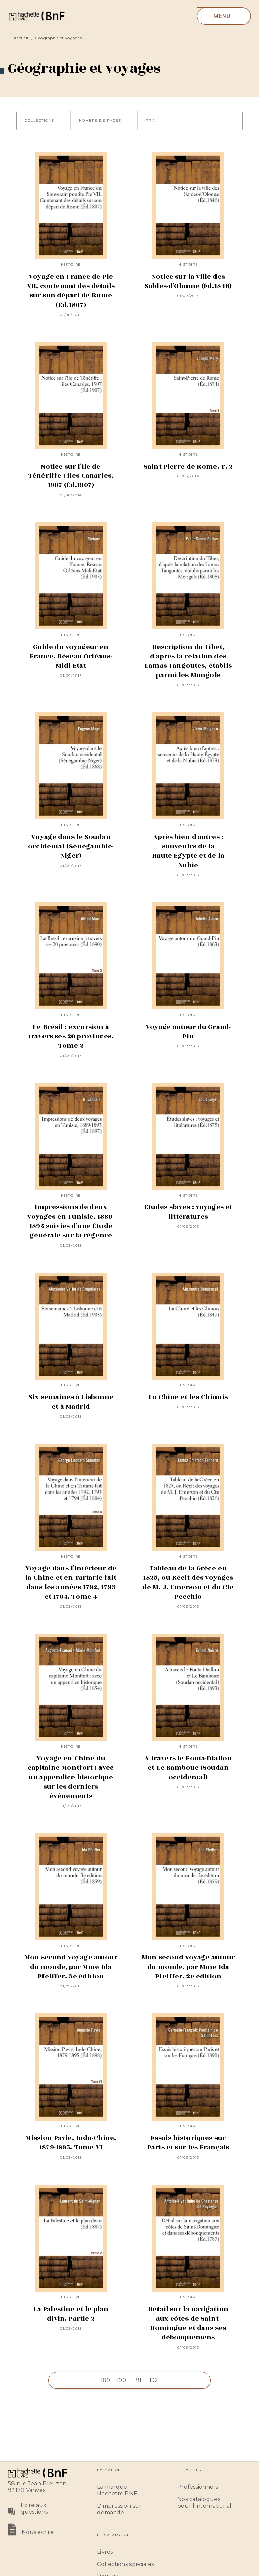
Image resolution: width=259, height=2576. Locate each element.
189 (105, 2380)
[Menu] (224, 16)
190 (121, 2380)
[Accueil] (36, 16)
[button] (43, 120)
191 (138, 2380)
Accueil (20, 37)
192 (154, 2380)
